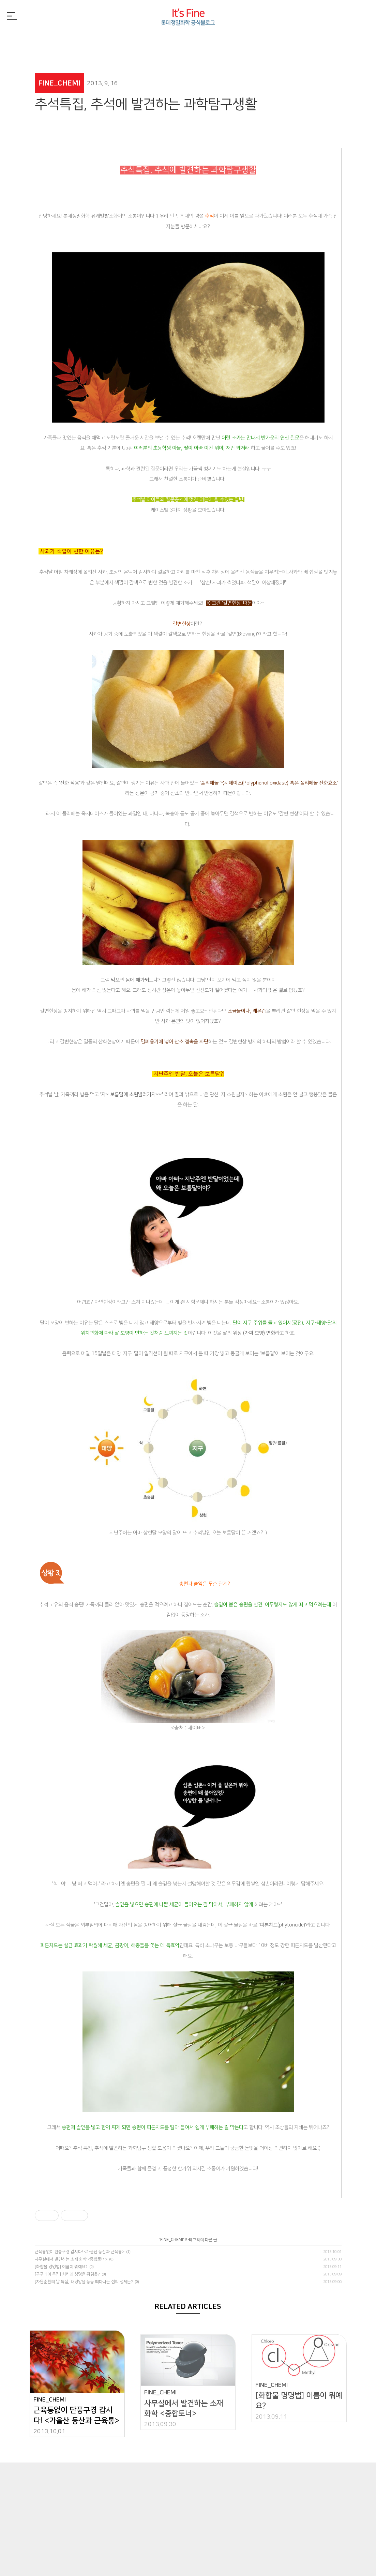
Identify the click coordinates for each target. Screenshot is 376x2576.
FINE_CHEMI (127, 42)
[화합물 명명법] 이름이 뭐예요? (61, 2267)
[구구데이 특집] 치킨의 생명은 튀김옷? (67, 2274)
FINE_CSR (249, 42)
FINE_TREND (311, 42)
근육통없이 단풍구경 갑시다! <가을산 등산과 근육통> (79, 2252)
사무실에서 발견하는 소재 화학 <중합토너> (71, 2259)
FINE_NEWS (65, 42)
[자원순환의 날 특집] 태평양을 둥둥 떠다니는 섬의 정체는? (84, 2282)
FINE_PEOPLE (188, 42)
